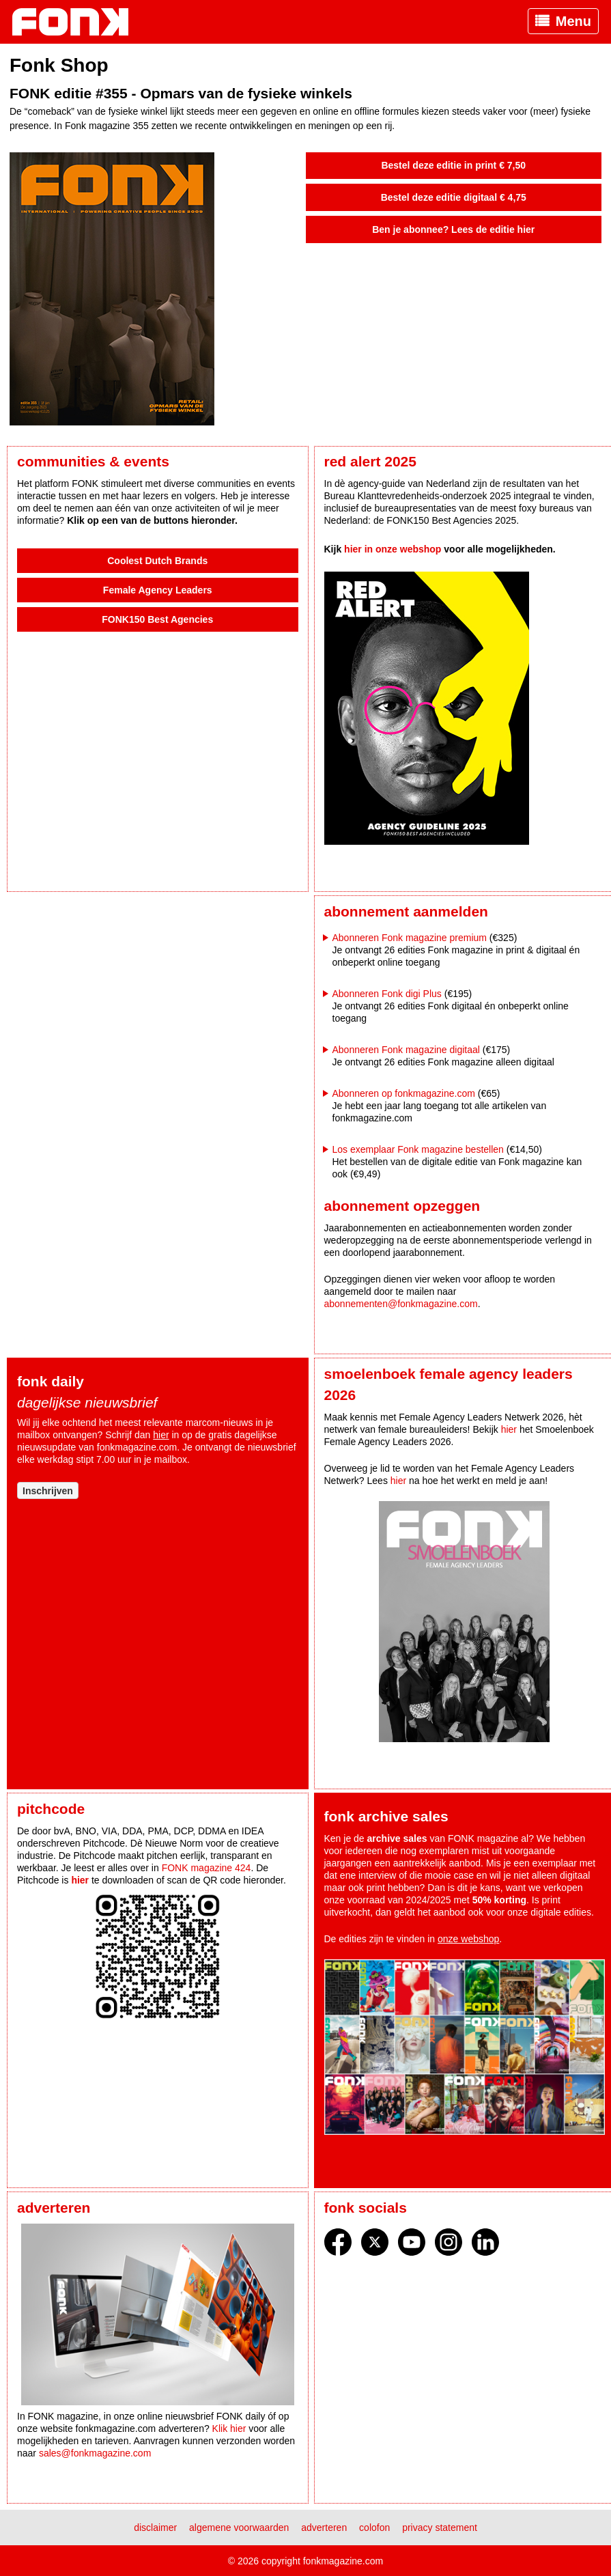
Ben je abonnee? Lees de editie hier (453, 229)
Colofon (374, 2527)
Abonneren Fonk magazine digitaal (406, 1049)
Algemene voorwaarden (239, 2527)
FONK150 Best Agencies (157, 619)
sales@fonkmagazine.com (95, 2453)
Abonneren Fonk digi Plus (387, 993)
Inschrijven (48, 1490)
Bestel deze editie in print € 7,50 (453, 165)
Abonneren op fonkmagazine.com (403, 1093)
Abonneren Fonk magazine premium (409, 937)
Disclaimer (155, 2527)
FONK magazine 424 (206, 1867)
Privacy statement (439, 2527)
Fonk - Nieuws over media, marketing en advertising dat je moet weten (77, 22)
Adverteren (324, 2527)
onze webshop (468, 1938)
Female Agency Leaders (157, 590)
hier (161, 1434)
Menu (573, 21)
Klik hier (229, 2428)
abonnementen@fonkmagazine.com (401, 1303)
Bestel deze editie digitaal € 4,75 (453, 197)
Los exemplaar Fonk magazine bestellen (418, 1149)
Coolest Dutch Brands (157, 560)
